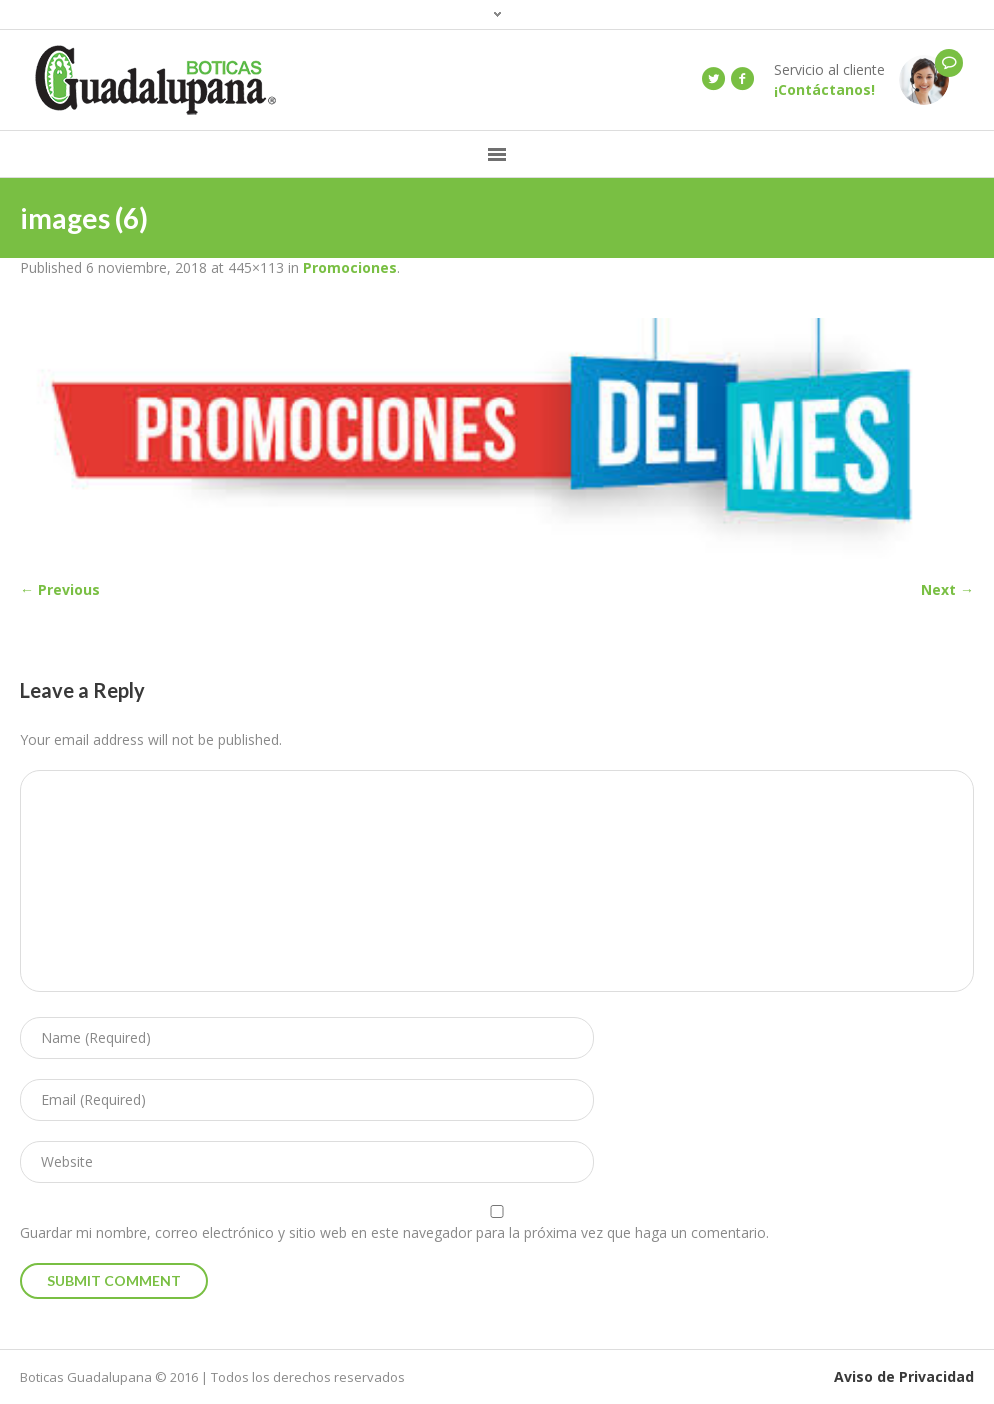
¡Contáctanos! (824, 89)
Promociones (350, 267)
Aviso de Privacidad (904, 1376)
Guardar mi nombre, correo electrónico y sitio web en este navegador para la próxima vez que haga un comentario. (394, 1232)
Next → (947, 589)
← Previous (60, 589)
